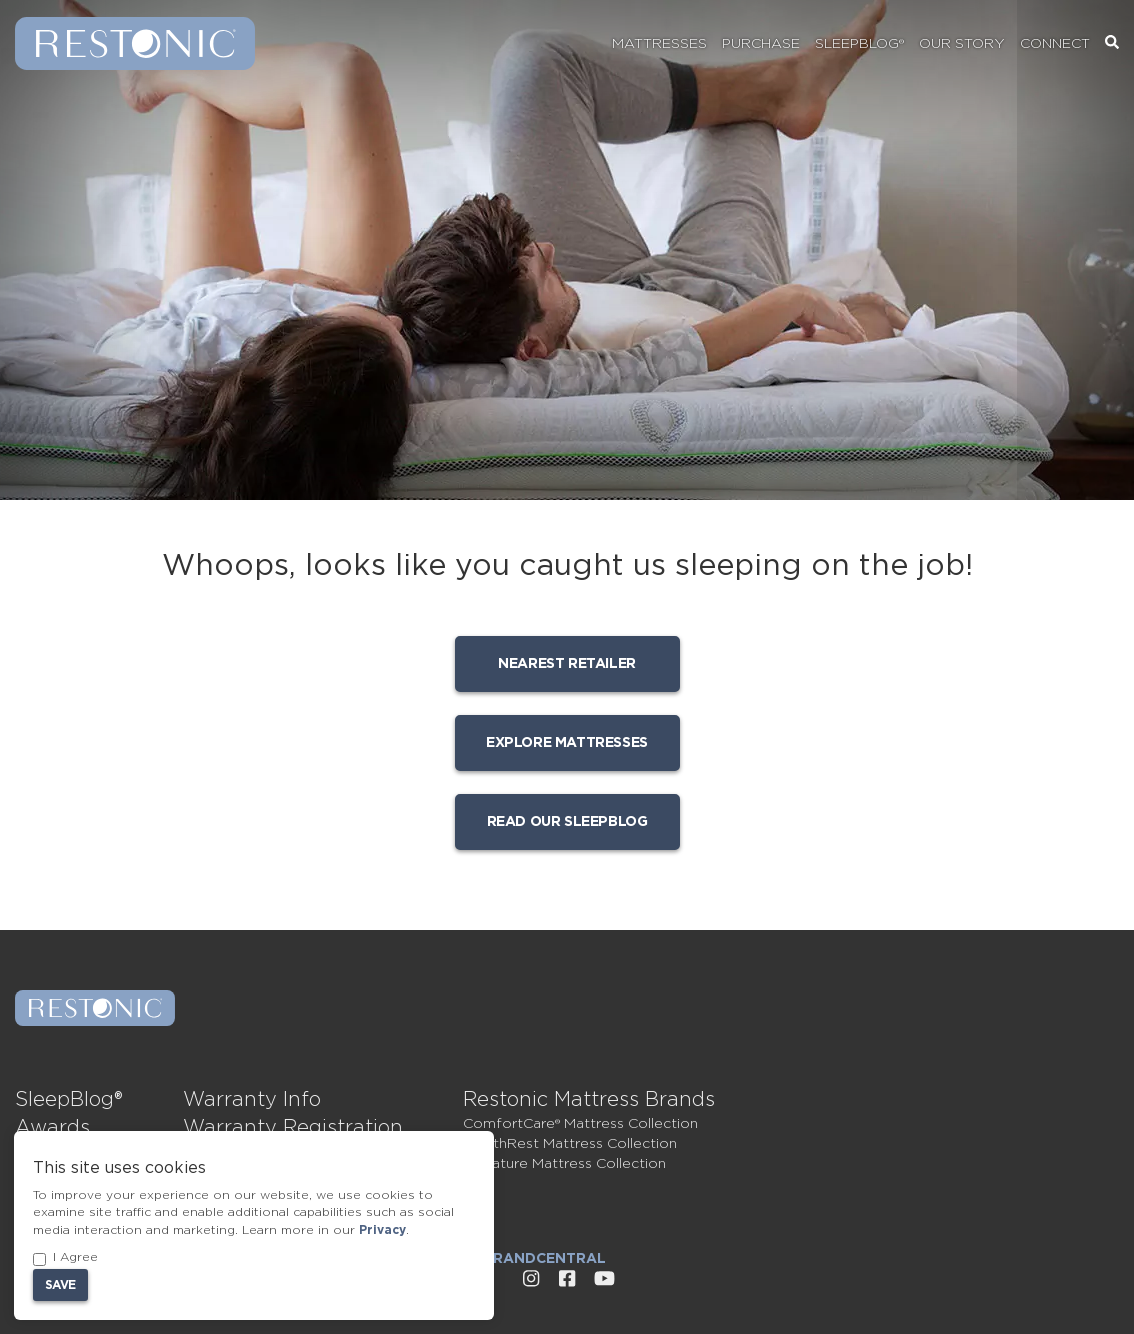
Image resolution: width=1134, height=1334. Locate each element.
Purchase (761, 44)
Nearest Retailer (567, 664)
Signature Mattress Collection (564, 1164)
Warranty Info (252, 1100)
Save (60, 1285)
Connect (1055, 44)
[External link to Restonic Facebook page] (567, 1279)
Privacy (382, 1230)
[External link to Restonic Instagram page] (531, 1279)
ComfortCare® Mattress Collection (580, 1124)
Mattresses (659, 44)
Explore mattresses (567, 743)
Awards (52, 1128)
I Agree (65, 1258)
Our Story (962, 44)
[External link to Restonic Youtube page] (604, 1279)
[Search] (1112, 44)
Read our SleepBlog (567, 822)
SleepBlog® (859, 44)
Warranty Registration (293, 1128)
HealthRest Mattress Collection (570, 1144)
